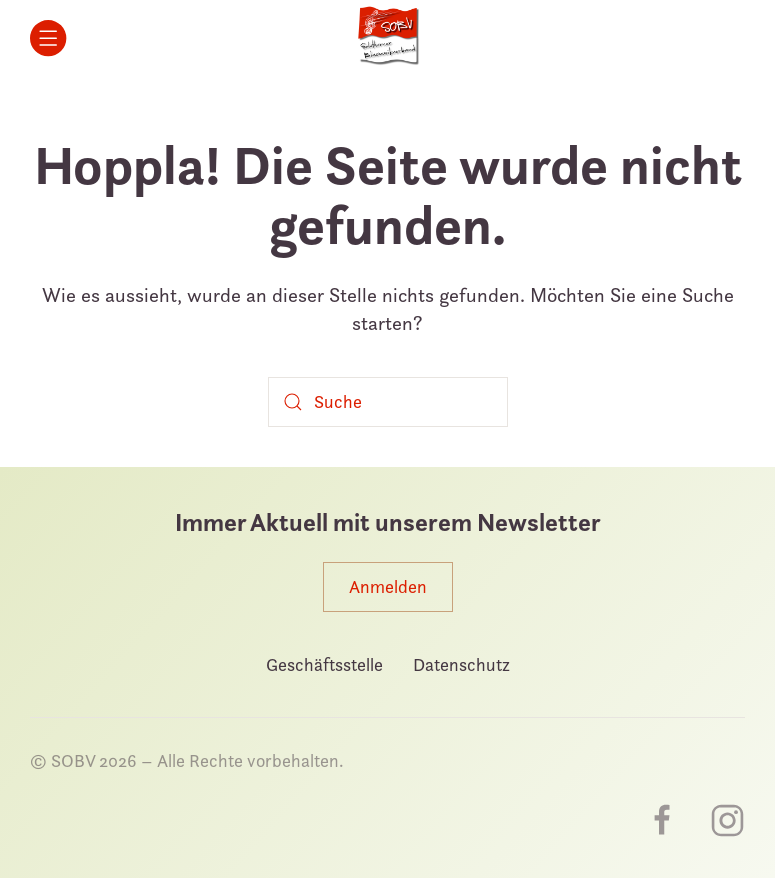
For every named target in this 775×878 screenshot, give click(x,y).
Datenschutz (461, 664)
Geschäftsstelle (324, 664)
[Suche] (388, 402)
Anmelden (388, 586)
